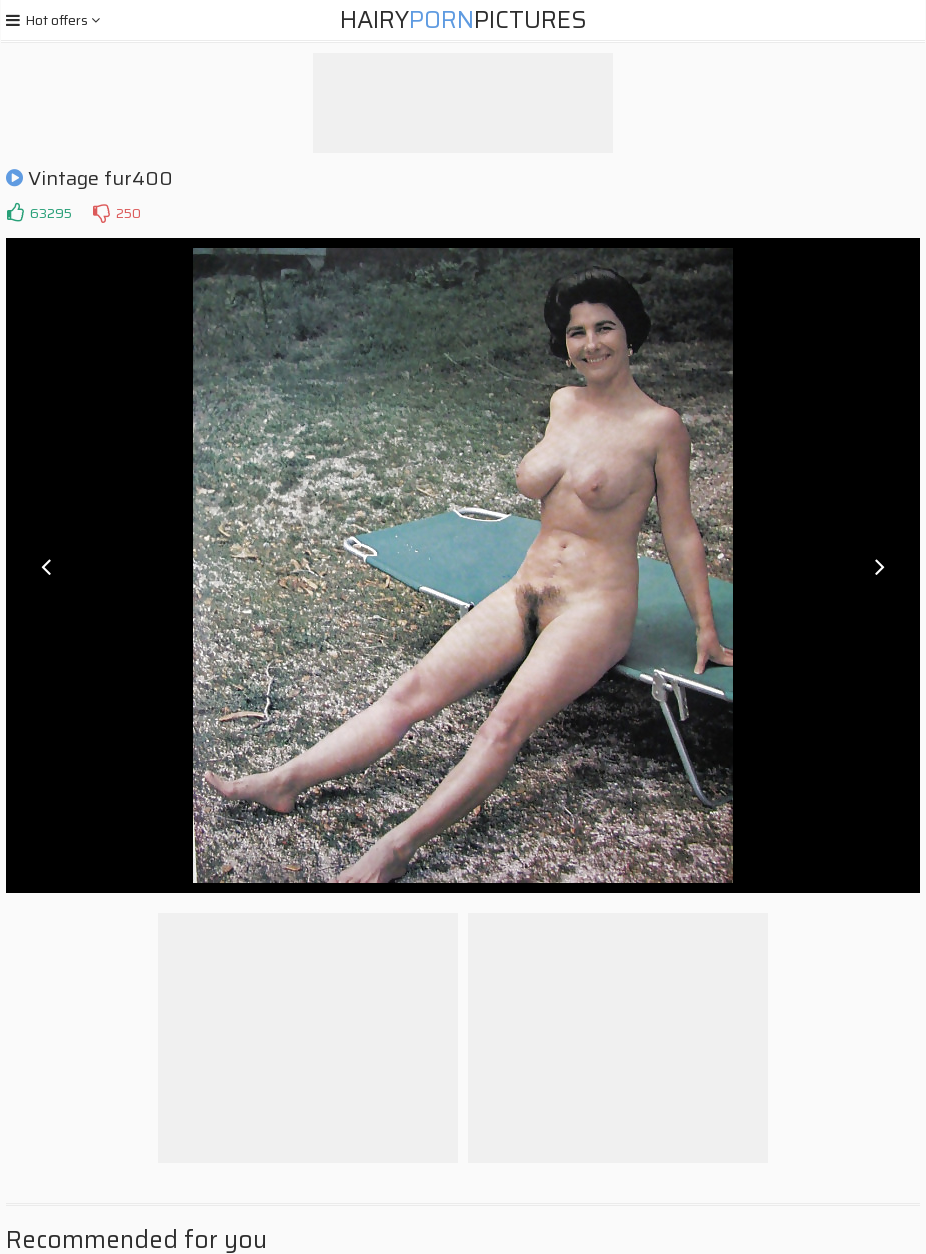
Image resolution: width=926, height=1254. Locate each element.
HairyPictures (463, 20)
